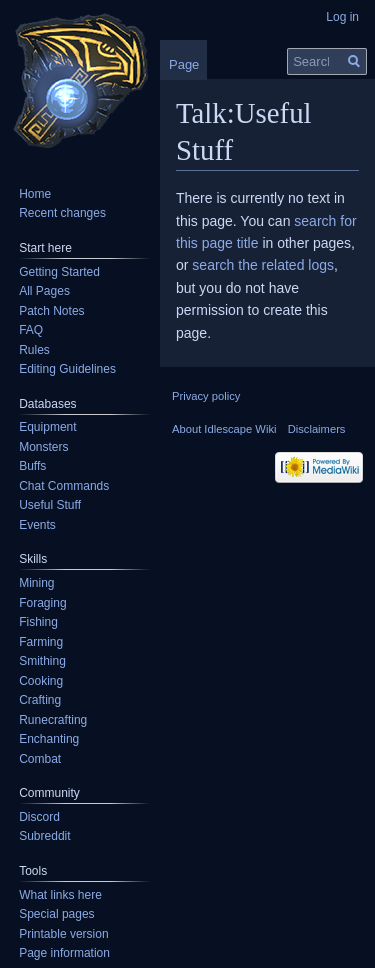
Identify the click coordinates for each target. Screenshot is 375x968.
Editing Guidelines (67, 369)
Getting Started (59, 272)
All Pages (44, 291)
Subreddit (44, 836)
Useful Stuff (50, 505)
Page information (64, 953)
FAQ (31, 330)
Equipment (47, 427)
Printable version (63, 934)
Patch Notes (51, 311)
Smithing (42, 661)
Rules (34, 350)
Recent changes (62, 213)
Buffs (32, 466)
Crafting (40, 700)
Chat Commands (64, 486)
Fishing (38, 622)
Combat (40, 759)
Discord (39, 817)
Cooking (41, 681)
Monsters (43, 447)
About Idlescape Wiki (224, 429)
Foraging (42, 603)
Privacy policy (206, 396)
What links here (60, 895)
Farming (41, 642)
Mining (36, 583)
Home (35, 194)
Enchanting (49, 739)
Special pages (56, 914)
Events (37, 525)
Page (184, 64)
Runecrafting (53, 720)
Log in (342, 17)
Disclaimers (317, 429)
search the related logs (263, 265)
